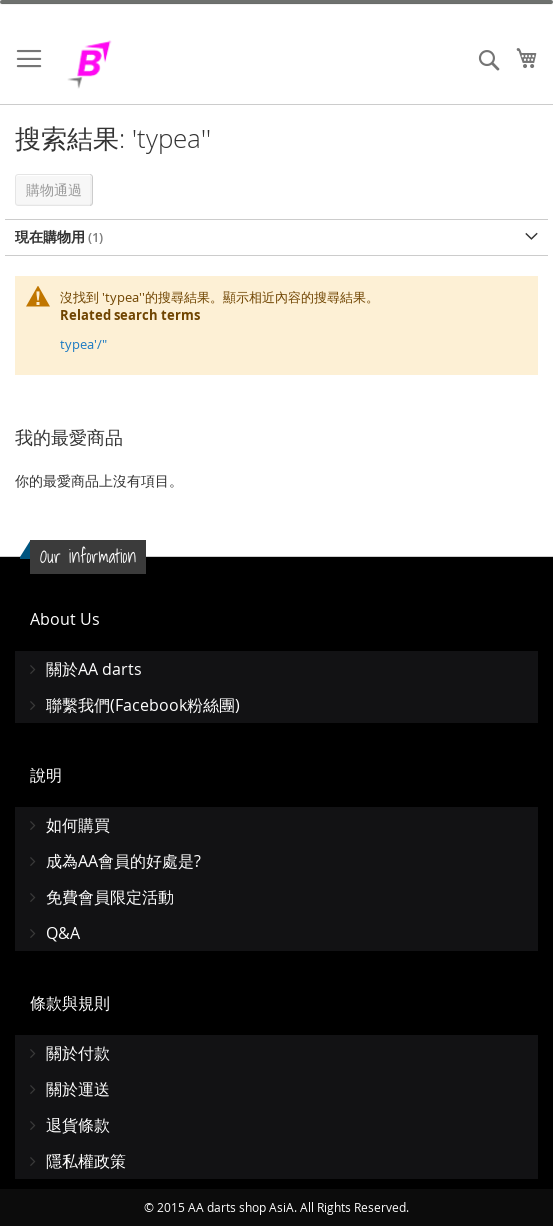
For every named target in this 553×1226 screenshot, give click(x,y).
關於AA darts (94, 669)
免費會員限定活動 (110, 897)
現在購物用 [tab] (50, 236)
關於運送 (78, 1089)
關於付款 (78, 1053)
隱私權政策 (86, 1161)
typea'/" (83, 344)
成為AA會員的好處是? (123, 861)
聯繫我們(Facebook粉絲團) (143, 705)
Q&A (63, 933)
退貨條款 (78, 1125)
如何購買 (78, 825)
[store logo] (140, 64)
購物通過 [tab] (54, 189)
